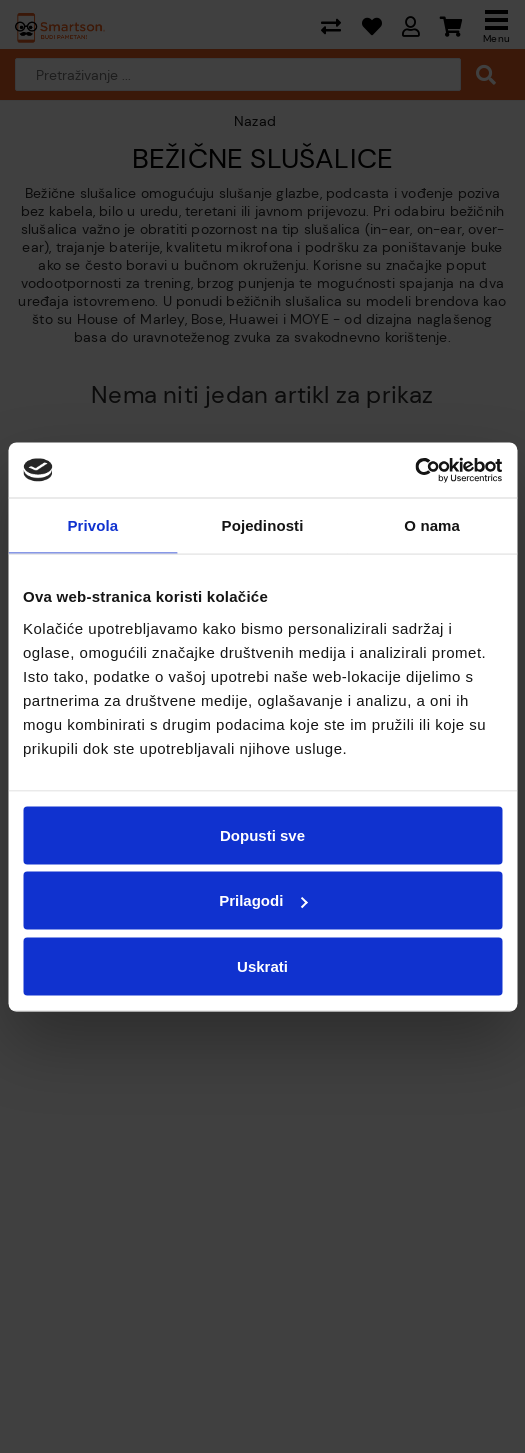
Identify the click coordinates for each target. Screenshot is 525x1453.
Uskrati (262, 965)
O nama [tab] (432, 525)
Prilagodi (263, 900)
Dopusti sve (262, 834)
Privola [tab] (92, 525)
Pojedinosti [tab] (263, 525)
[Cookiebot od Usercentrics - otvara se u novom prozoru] (414, 470)
